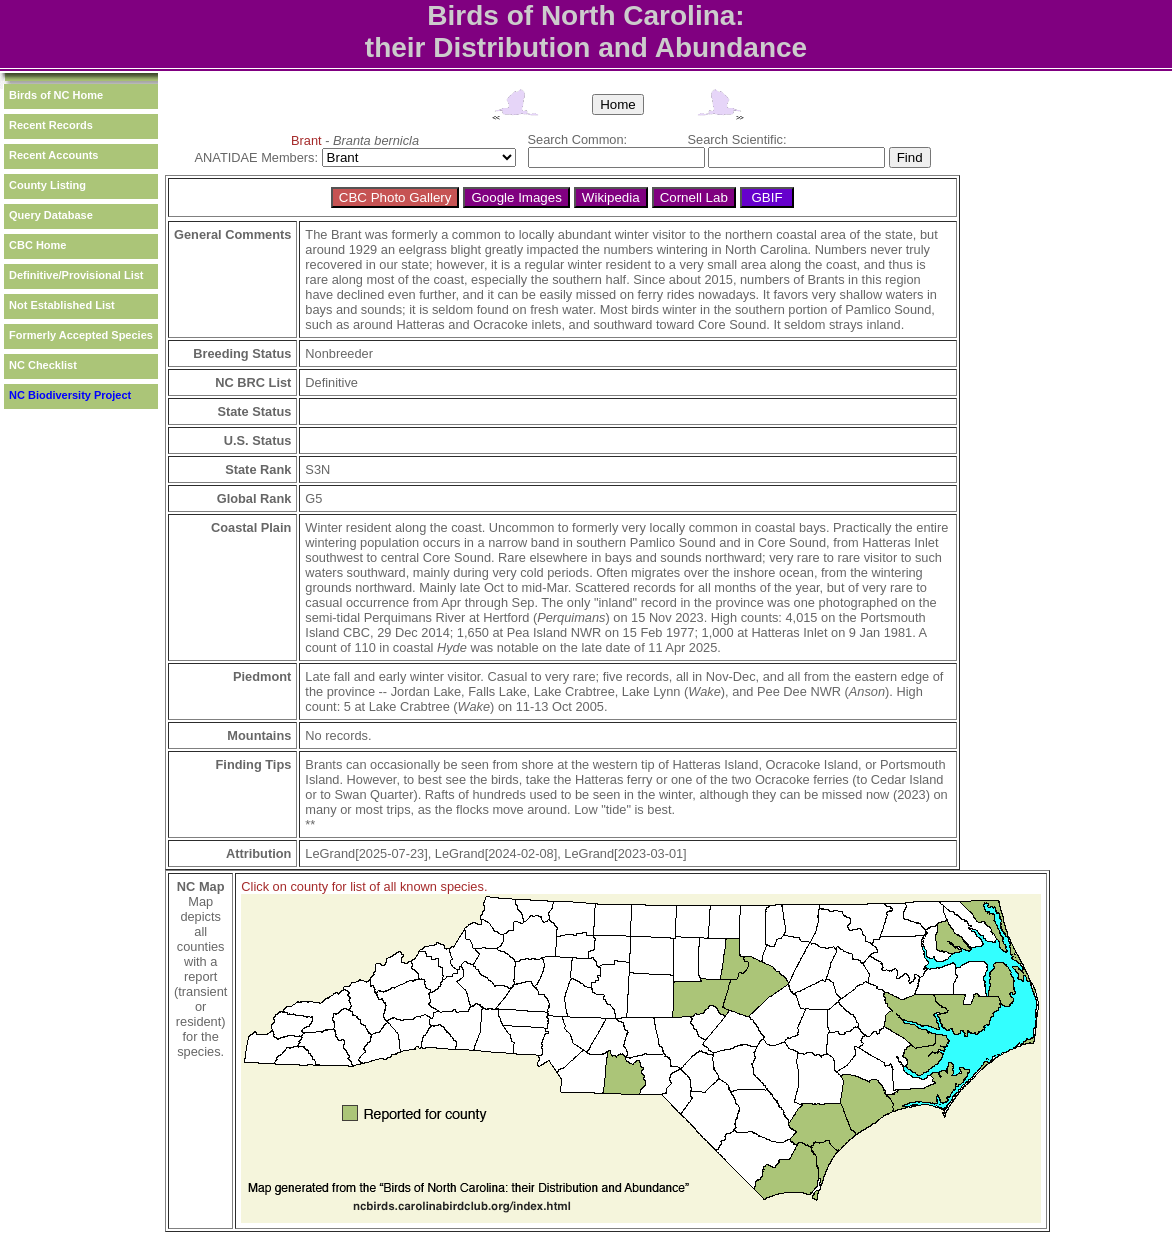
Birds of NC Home (56, 95)
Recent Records (51, 125)
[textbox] (616, 157)
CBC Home (37, 245)
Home (618, 104)
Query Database (51, 215)
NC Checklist (43, 365)
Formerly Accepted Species (81, 335)
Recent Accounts (53, 155)
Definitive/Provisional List (76, 275)
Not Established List (62, 305)
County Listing (47, 185)
